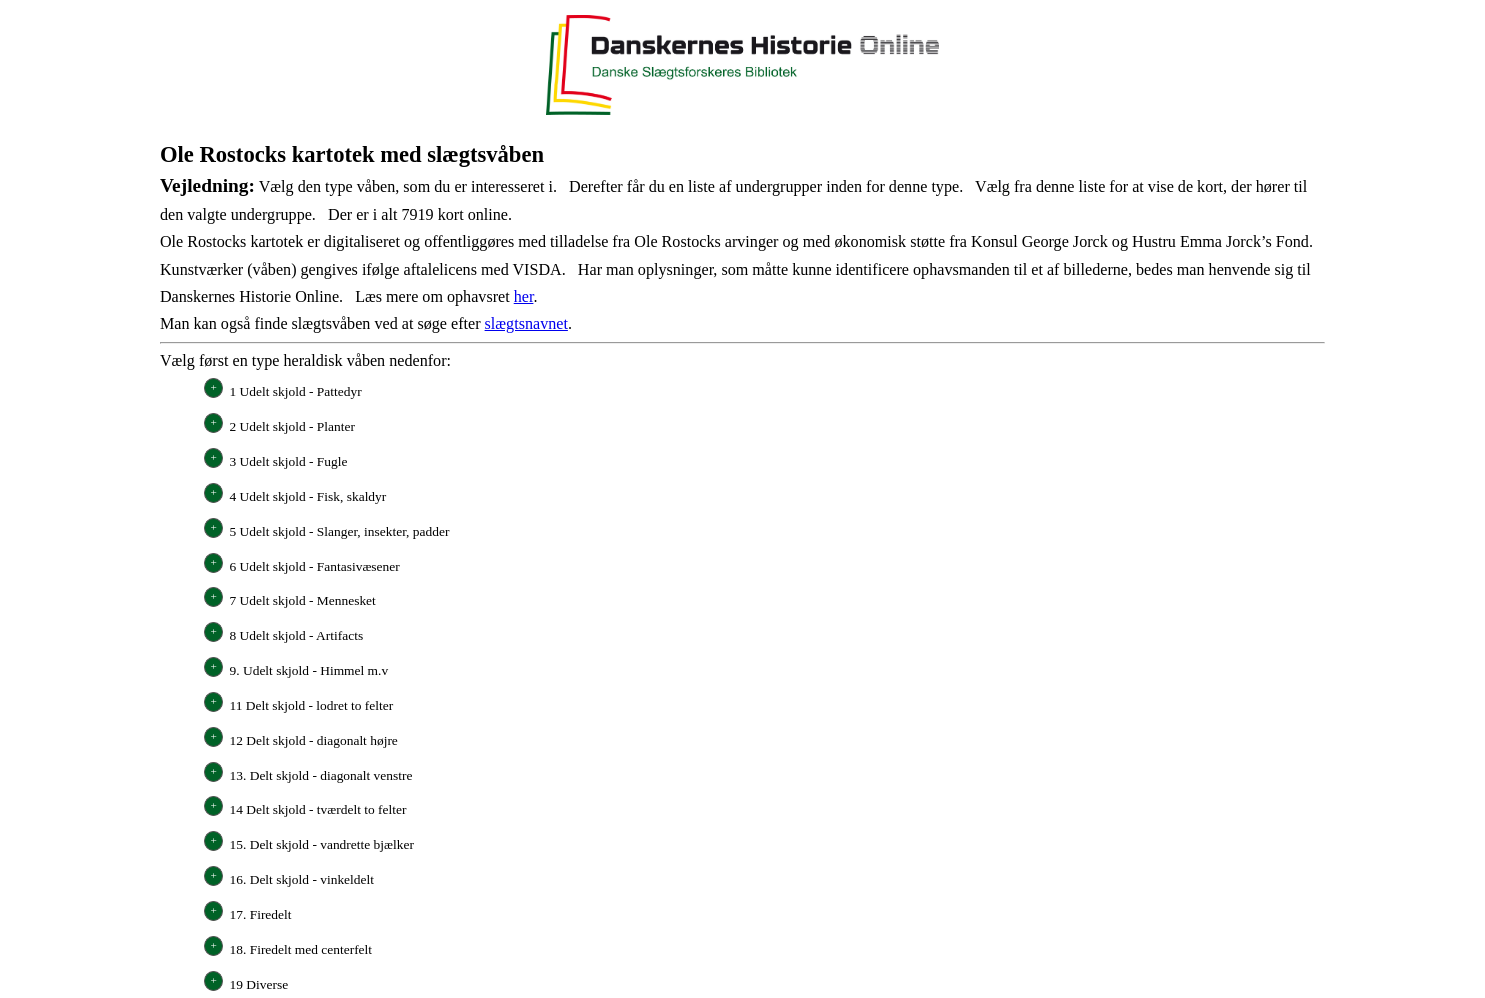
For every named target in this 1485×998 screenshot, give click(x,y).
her (524, 296)
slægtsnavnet (526, 323)
